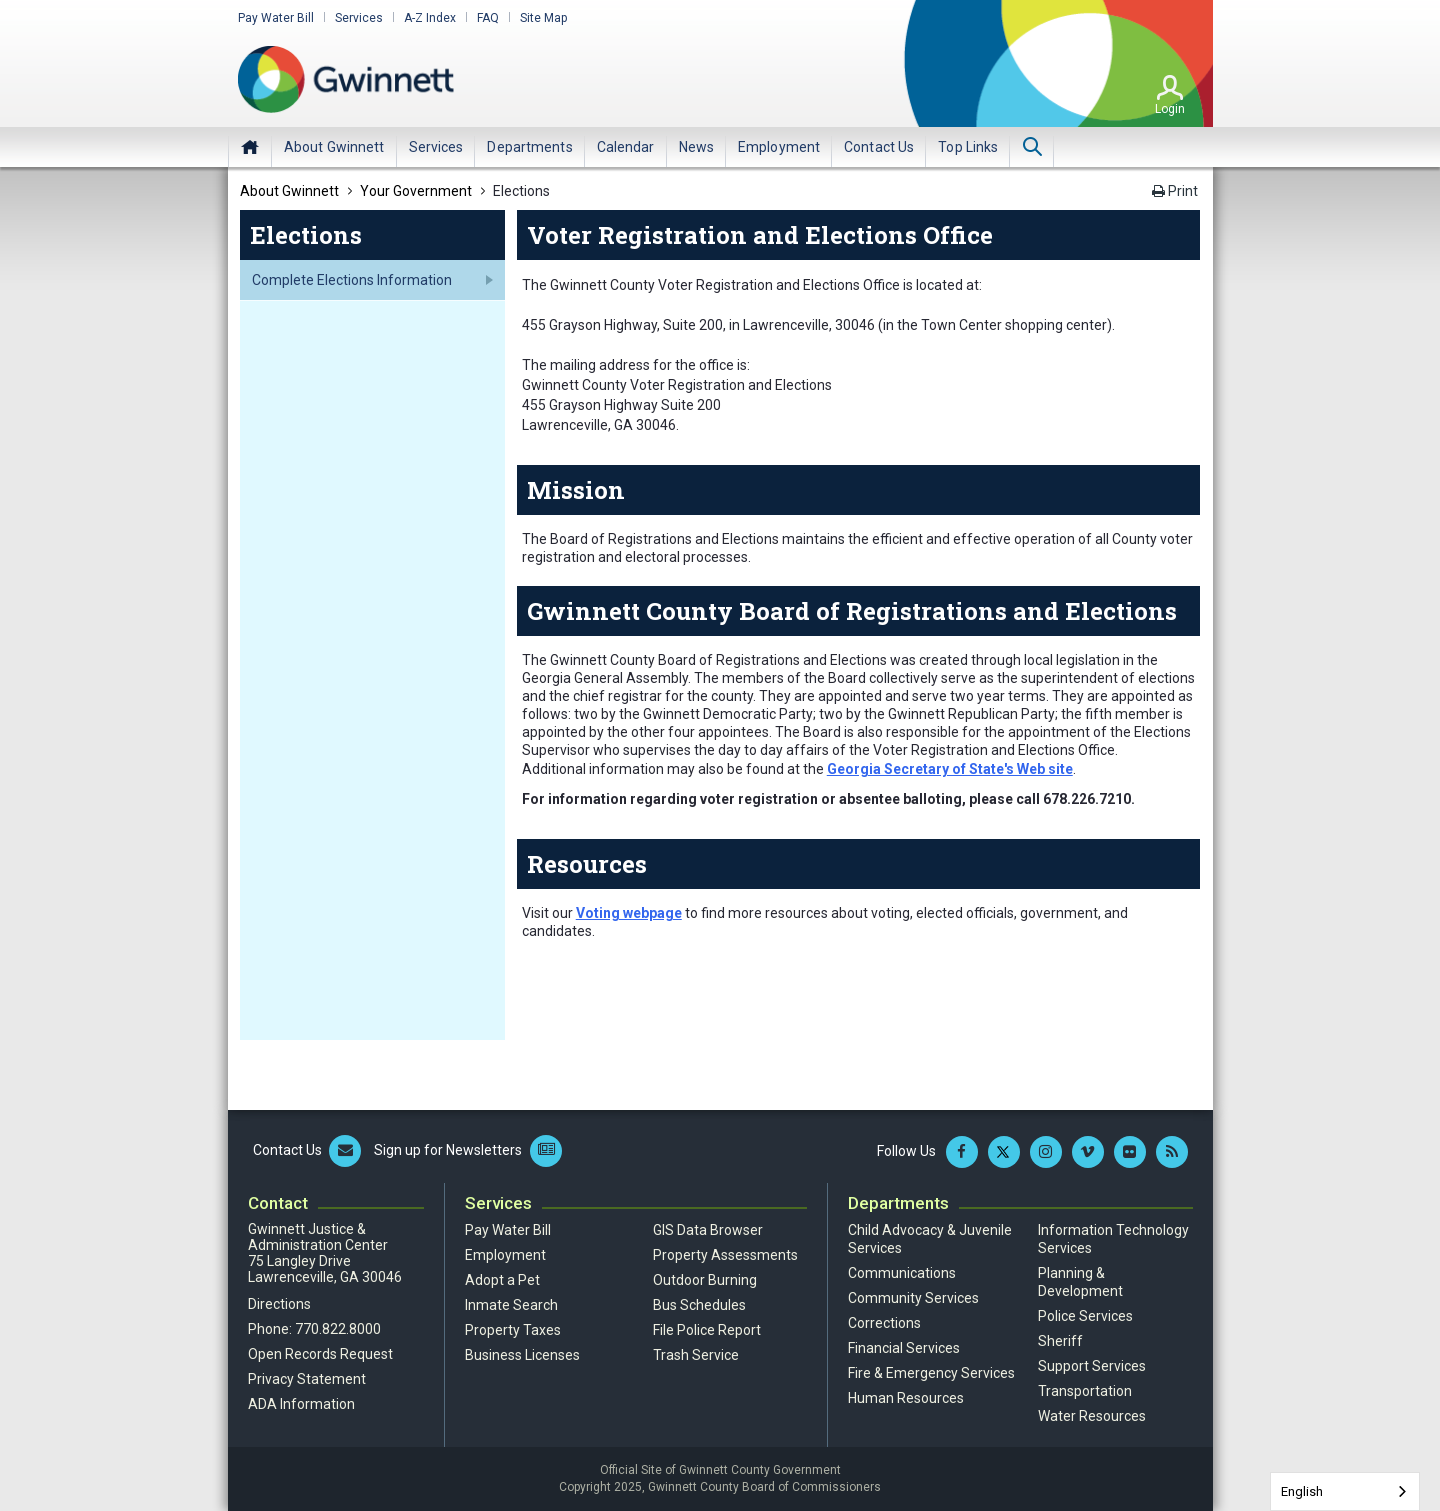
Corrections (884, 1323)
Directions (279, 1304)
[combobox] (1345, 1491)
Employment (505, 1255)
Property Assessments (725, 1255)
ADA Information (301, 1404)
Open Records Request (320, 1354)
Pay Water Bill (276, 18)
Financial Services (904, 1348)
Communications (902, 1273)
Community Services (913, 1298)
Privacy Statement (307, 1379)
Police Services (1085, 1316)
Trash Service (696, 1355)
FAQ (488, 18)
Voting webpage (629, 913)
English (1302, 1491)
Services (359, 18)
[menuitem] (334, 147)
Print (1175, 191)
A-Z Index (430, 18)
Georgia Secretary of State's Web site (950, 769)
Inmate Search (511, 1305)
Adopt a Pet (502, 1280)
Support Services (1092, 1366)
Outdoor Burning (705, 1280)
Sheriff (1060, 1341)
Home (250, 147)
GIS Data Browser (708, 1230)
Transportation (1085, 1391)
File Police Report (707, 1330)
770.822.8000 (338, 1329)
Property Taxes (513, 1330)
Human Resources (906, 1398)
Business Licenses (522, 1355)
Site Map (543, 18)
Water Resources (1092, 1416)
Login (1170, 109)
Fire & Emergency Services (931, 1373)
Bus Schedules (699, 1305)
